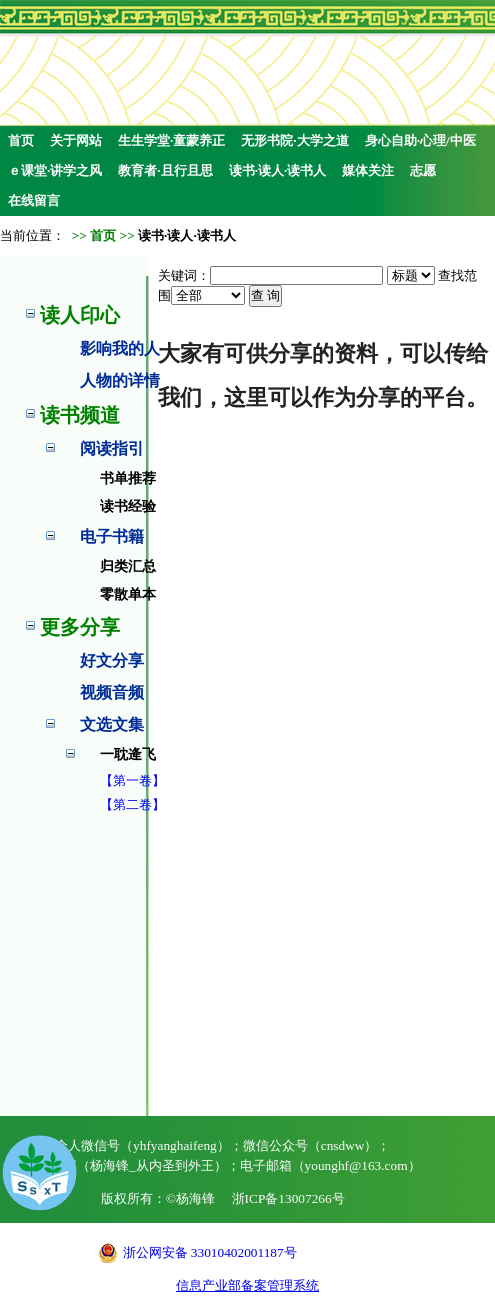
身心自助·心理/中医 (420, 140)
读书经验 (128, 506)
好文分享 (112, 660)
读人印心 (80, 315)
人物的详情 (120, 380)
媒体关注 (368, 170)
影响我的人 (120, 348)
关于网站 (76, 140)
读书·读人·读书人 (278, 170)
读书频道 (80, 415)
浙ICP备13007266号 (288, 1198)
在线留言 (34, 200)
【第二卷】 (132, 804)
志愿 (423, 170)
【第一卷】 (132, 780)
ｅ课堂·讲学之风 (55, 170)
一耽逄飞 (128, 754)
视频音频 (112, 692)
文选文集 (112, 724)
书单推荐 (128, 478)
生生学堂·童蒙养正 (171, 140)
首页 (21, 140)
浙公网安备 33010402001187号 (210, 1252)
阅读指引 (112, 448)
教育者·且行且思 (165, 170)
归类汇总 (128, 566)
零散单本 (128, 594)
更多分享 (80, 627)
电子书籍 (112, 536)
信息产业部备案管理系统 (247, 1285)
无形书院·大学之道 (294, 140)
